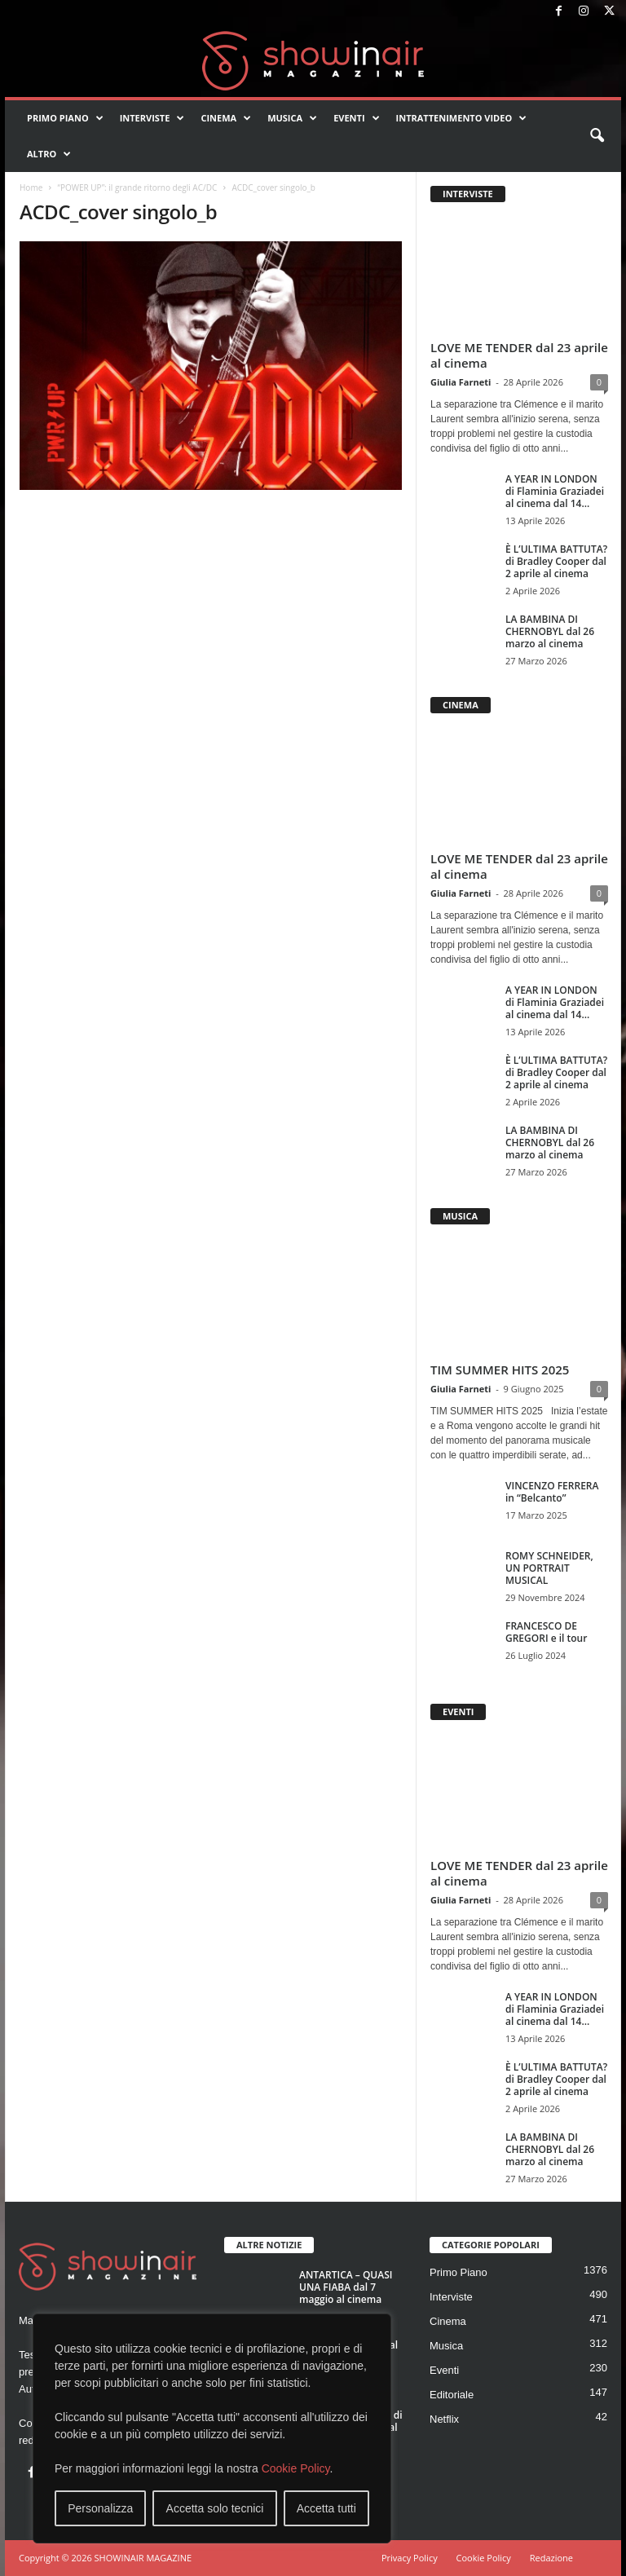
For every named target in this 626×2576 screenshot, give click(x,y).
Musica (292, 118)
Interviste (152, 118)
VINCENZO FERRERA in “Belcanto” (551, 1492)
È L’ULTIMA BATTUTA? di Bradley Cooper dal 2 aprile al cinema (556, 561)
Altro (49, 154)
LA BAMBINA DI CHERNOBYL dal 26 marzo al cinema (549, 631)
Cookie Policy (296, 2468)
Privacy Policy (409, 2558)
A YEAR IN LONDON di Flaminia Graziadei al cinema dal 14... (554, 491)
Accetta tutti (326, 2508)
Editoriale (452, 2395)
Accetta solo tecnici (215, 2508)
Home (31, 187)
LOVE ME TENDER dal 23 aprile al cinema (519, 355)
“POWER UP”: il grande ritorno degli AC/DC (137, 187)
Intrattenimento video (461, 118)
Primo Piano (65, 118)
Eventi (356, 118)
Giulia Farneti (460, 382)
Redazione (551, 2558)
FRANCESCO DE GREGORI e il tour (546, 1632)
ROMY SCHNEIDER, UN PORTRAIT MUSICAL (549, 1568)
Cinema (226, 118)
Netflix (444, 2419)
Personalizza (100, 2508)
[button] (597, 136)
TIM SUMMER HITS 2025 (499, 1369)
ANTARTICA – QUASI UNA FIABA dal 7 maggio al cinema (345, 2287)
